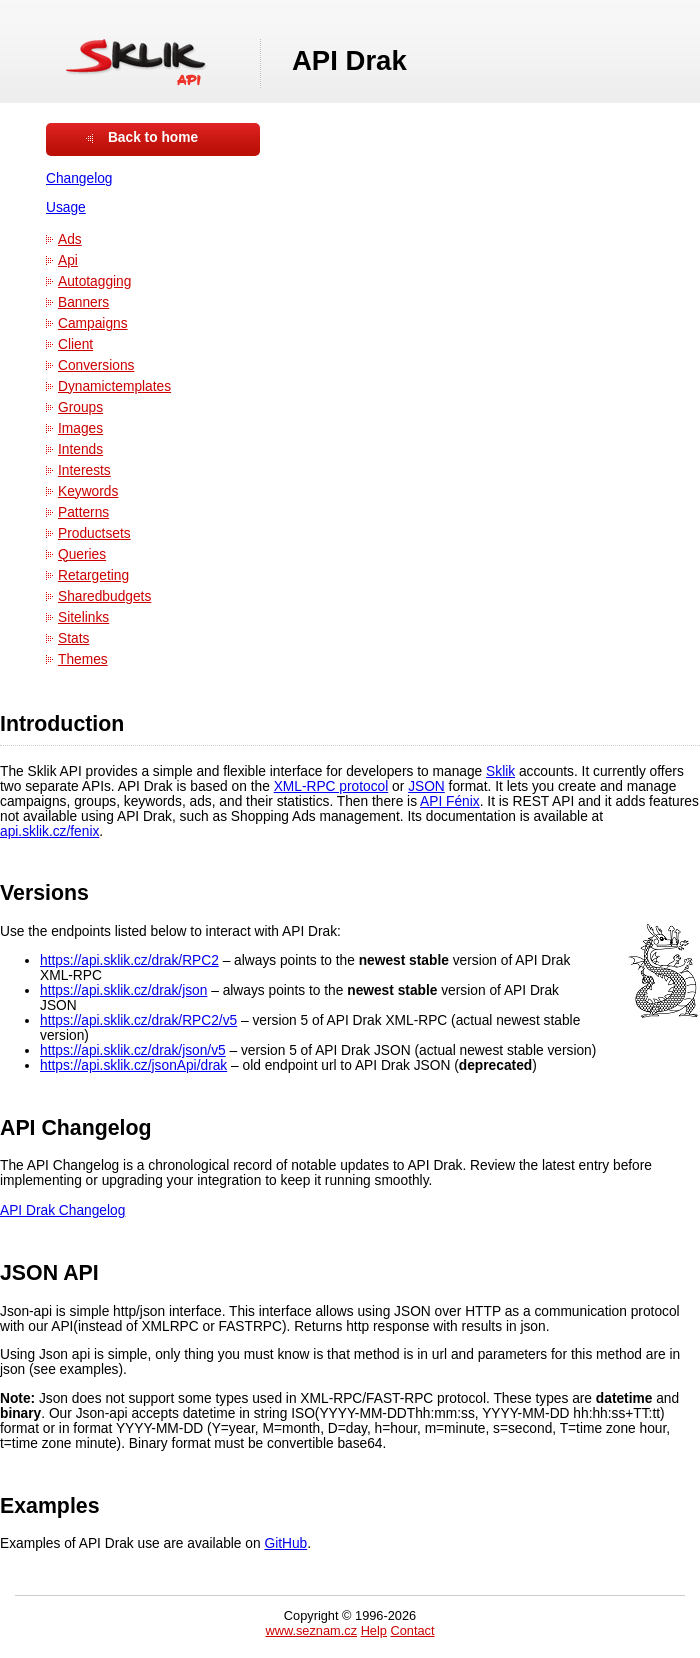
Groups (80, 407)
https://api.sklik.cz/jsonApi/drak (133, 1065)
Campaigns (93, 323)
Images (80, 428)
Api (68, 260)
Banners (83, 302)
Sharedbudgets (104, 596)
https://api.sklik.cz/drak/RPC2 (129, 960)
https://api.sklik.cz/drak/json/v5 (133, 1050)
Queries (82, 554)
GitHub (285, 1543)
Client (75, 344)
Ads (70, 239)
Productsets (94, 533)
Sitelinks (83, 617)
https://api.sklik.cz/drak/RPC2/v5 (138, 1020)
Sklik (500, 771)
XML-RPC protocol (331, 786)
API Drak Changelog (62, 1210)
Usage (66, 207)
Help (374, 1630)
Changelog (79, 178)
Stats (73, 638)
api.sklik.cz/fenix (49, 831)
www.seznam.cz (311, 1630)
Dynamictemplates (114, 386)
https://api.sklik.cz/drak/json (123, 990)
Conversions (96, 365)
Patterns (83, 512)
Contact (412, 1630)
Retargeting (93, 575)
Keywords (88, 491)
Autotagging (94, 281)
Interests (84, 470)
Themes (83, 659)
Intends (80, 449)
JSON (426, 786)
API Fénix (450, 801)
